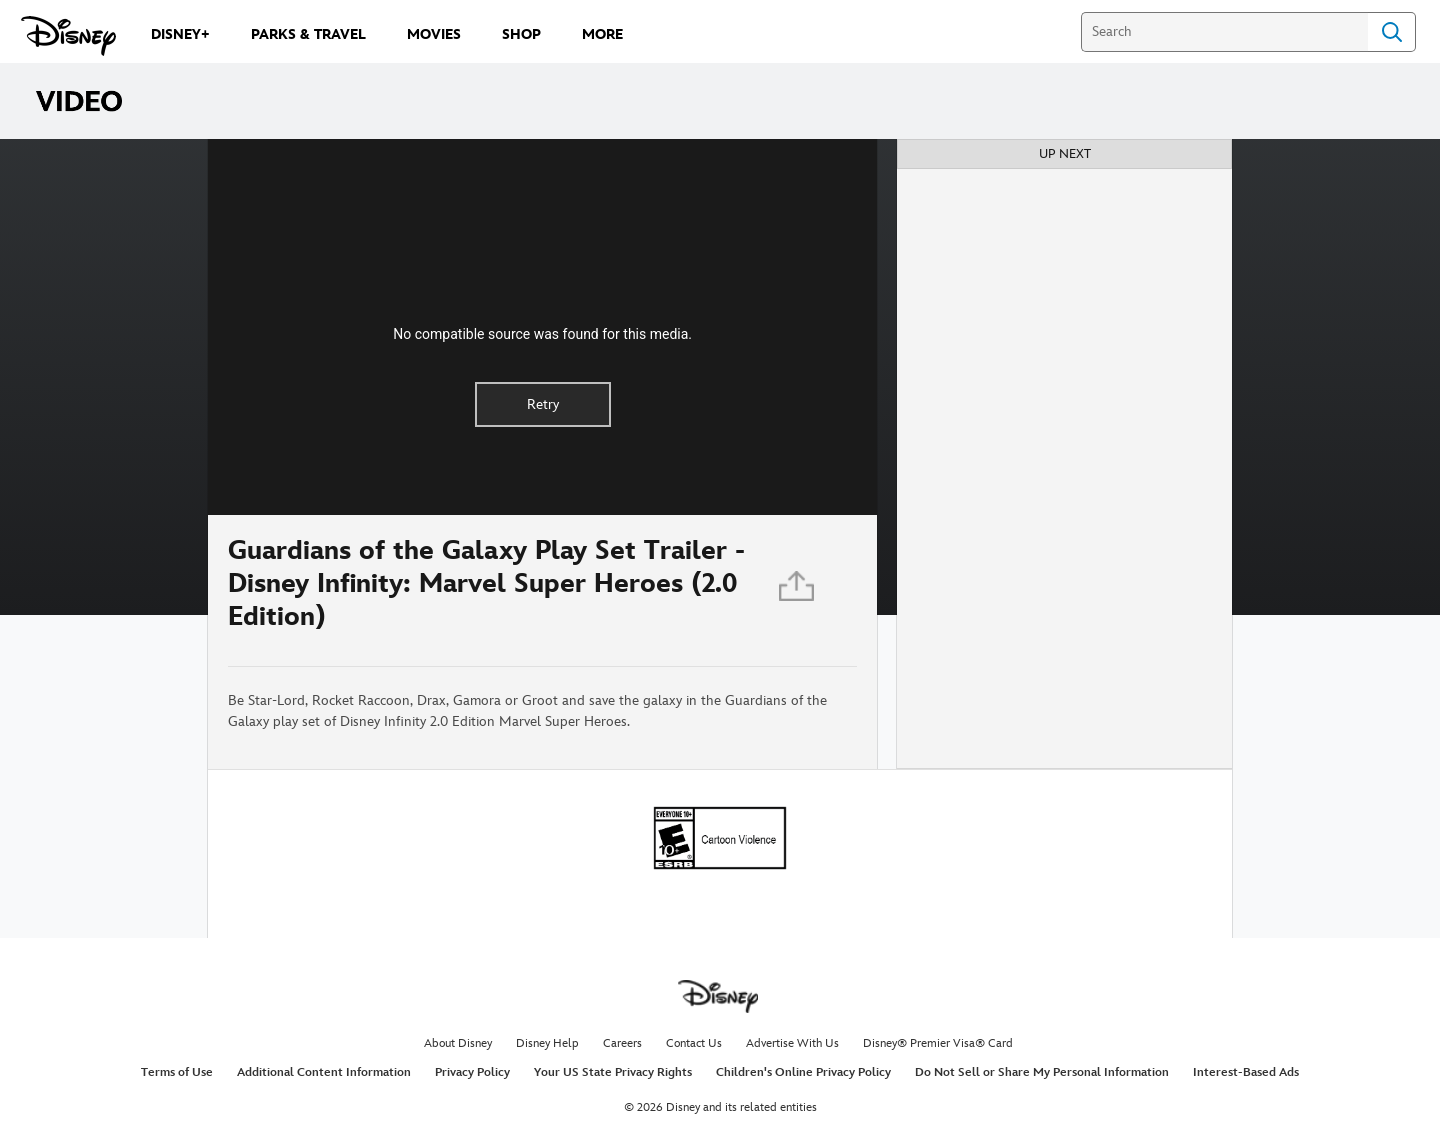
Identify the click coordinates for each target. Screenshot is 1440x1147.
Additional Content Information (324, 1072)
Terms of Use (177, 1072)
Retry (543, 404)
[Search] (1224, 32)
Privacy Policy (472, 1072)
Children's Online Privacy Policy (803, 1072)
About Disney (458, 1043)
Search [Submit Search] (1392, 32)
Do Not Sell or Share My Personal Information (1042, 1072)
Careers (622, 1043)
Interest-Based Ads (1246, 1072)
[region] (542, 327)
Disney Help (547, 1043)
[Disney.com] (68, 36)
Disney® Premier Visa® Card (938, 1043)
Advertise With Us (792, 1043)
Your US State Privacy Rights (613, 1072)
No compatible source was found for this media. (542, 334)
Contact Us (694, 1043)
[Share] (798, 590)
